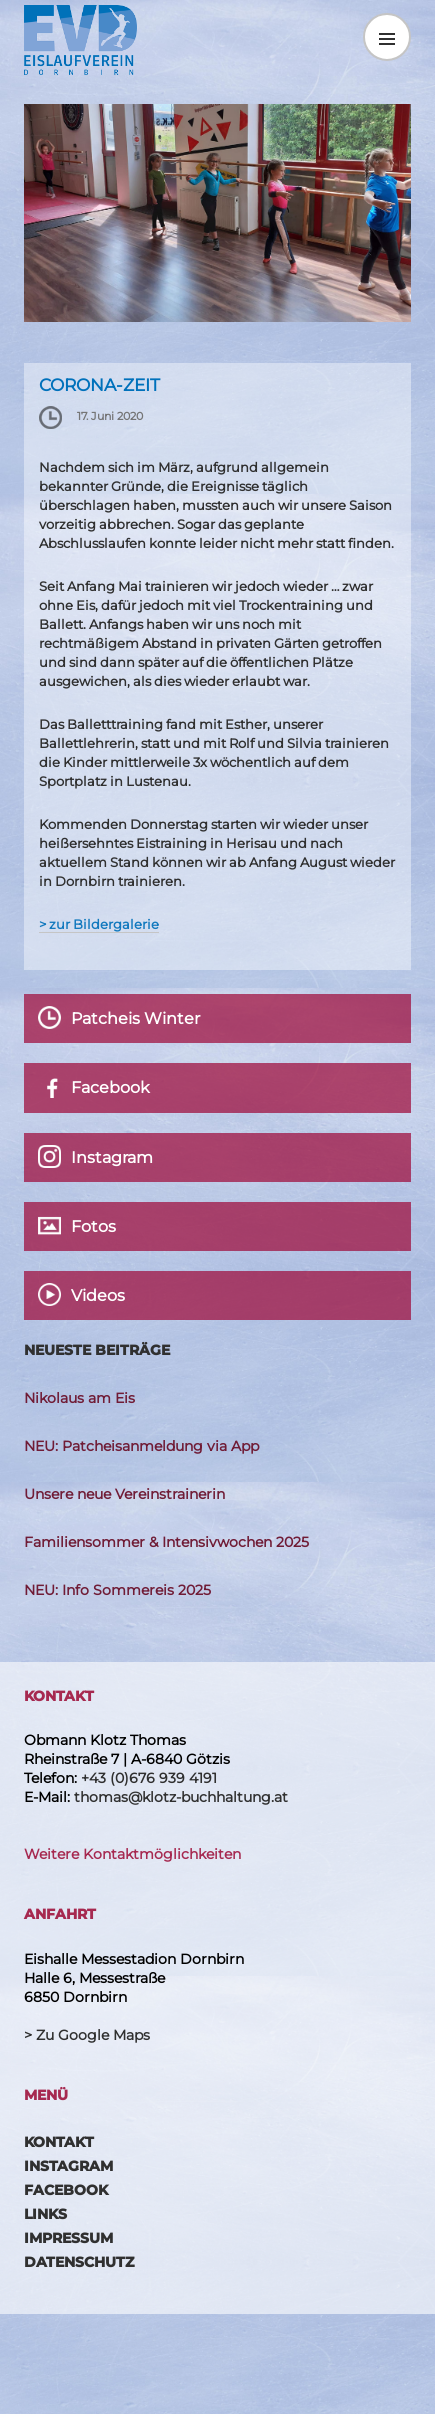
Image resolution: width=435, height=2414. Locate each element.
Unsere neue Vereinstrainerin (124, 1494)
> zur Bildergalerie (99, 924)
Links (45, 2214)
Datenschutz (79, 2262)
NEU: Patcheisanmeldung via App (141, 1446)
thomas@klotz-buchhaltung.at (181, 1797)
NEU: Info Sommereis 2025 (117, 1590)
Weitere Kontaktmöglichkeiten (132, 1854)
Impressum (68, 2238)
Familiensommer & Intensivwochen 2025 (166, 1542)
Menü (387, 37)
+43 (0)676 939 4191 (149, 1778)
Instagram (68, 2166)
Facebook (66, 2190)
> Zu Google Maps (87, 2035)
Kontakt (59, 2142)
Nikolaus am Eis (79, 1398)
